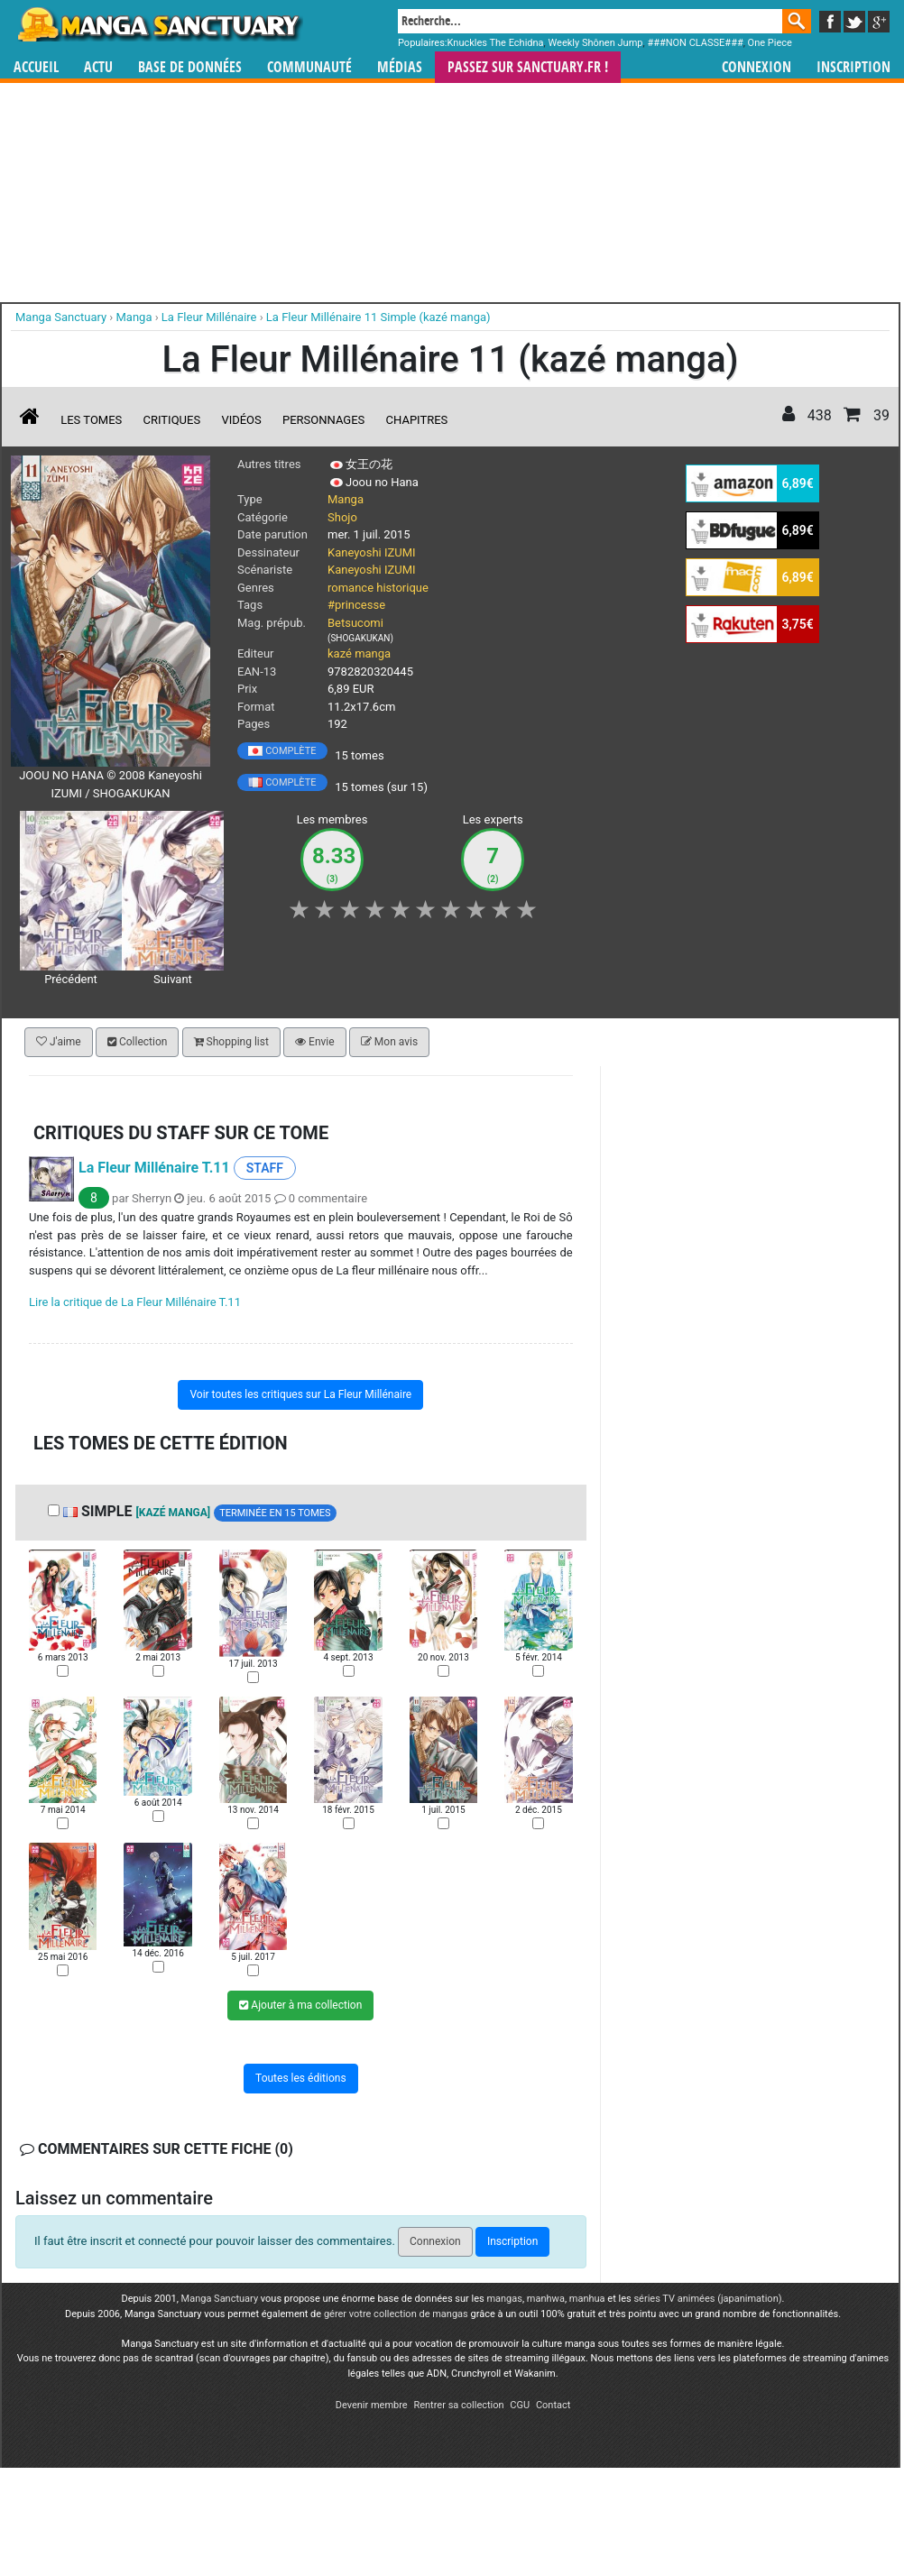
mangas (504, 2299)
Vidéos (241, 420)
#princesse (356, 605)
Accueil (36, 67)
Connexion (756, 67)
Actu (98, 67)
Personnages (323, 420)
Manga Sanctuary (220, 2299)
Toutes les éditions (300, 2078)
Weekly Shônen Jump (595, 43)
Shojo (342, 517)
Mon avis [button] (389, 1041)
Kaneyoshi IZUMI (371, 552)
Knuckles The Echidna (495, 43)
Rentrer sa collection (458, 2405)
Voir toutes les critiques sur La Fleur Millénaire (300, 1394)
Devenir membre (372, 2405)
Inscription (853, 67)
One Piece (770, 43)
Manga (159, 24)
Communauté (309, 67)
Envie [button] (315, 1041)
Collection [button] (137, 1041)
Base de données (190, 67)
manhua (587, 2299)
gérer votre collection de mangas (396, 2314)
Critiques (172, 420)
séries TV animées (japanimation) (707, 2299)
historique (402, 587)
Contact (553, 2405)
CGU (520, 2405)
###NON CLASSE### (695, 43)
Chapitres (417, 420)
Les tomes (91, 420)
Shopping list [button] (231, 1041)
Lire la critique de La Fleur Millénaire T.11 (135, 1302)
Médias (399, 67)
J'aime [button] (58, 1041)
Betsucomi (355, 623)
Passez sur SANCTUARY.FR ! (527, 67)
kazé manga (359, 653)
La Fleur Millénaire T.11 (154, 1167)
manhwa (546, 2299)
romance (350, 587)
